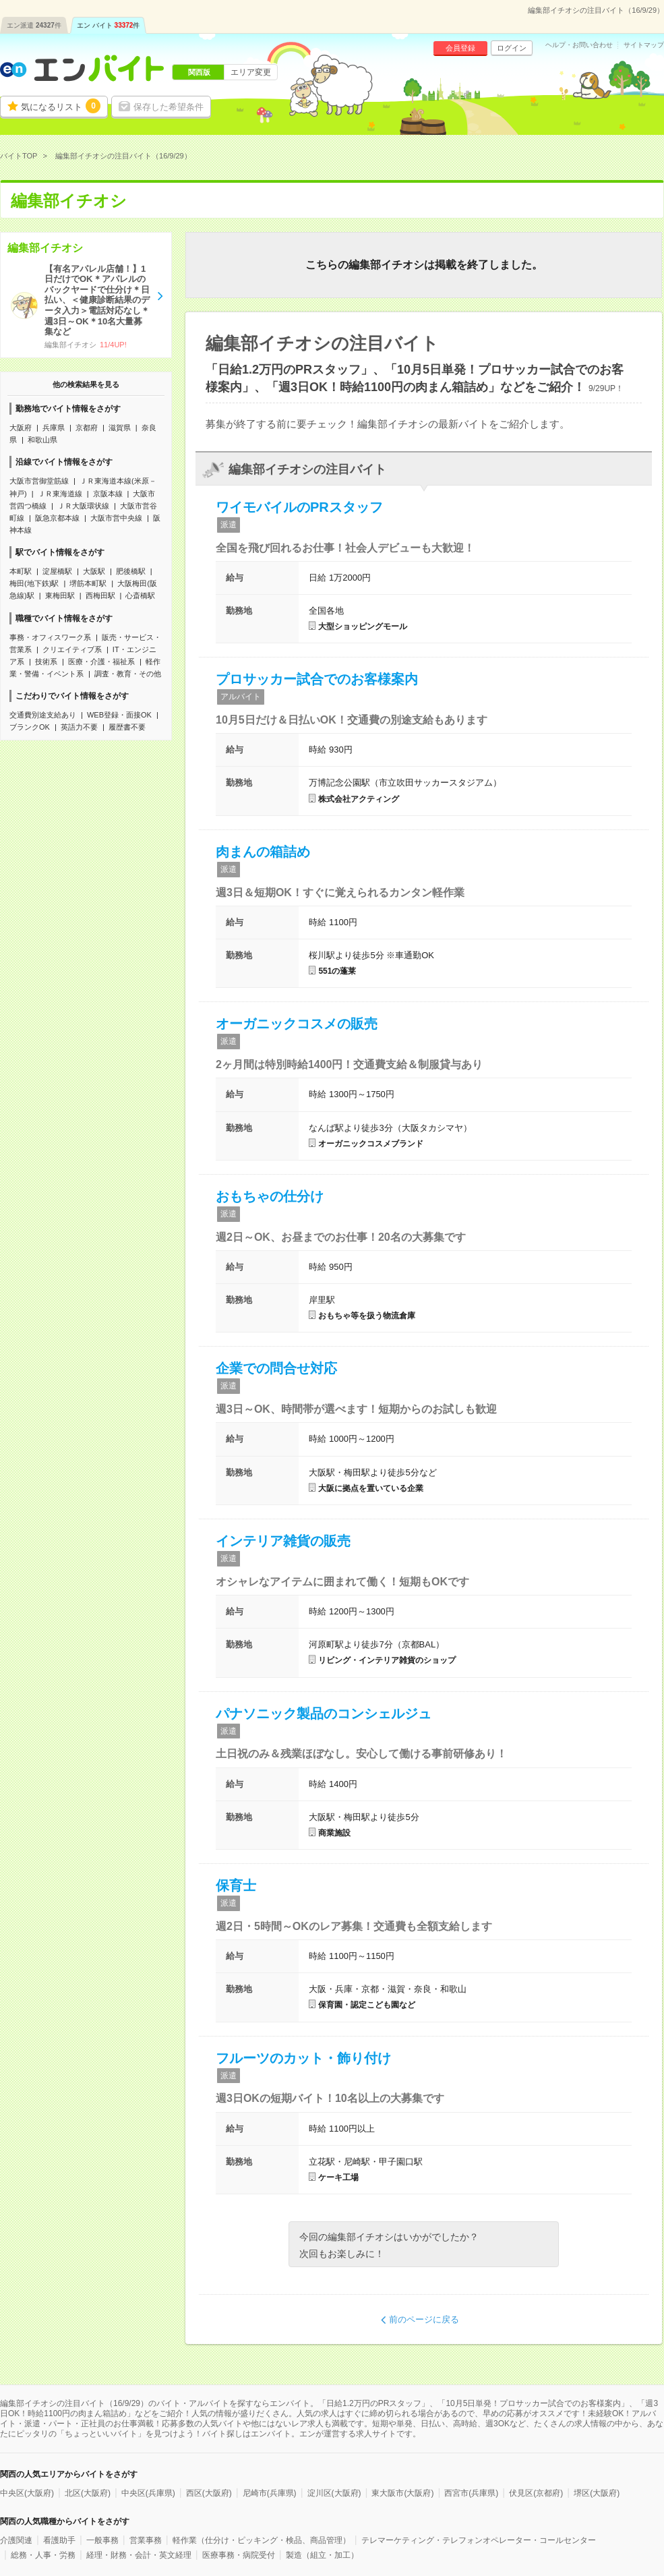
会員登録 (460, 48)
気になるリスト (60, 105)
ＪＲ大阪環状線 (83, 506)
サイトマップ (644, 45)
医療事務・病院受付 (238, 2555)
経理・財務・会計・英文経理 (138, 2555)
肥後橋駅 (131, 571)
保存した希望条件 (168, 107)
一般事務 (102, 2540)
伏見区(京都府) (536, 2493)
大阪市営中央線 (116, 518)
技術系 (46, 661)
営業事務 (145, 2540)
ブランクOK (29, 727)
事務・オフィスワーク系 (50, 637)
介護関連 (16, 2540)
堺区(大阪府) (597, 2493)
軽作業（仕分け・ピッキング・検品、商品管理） (262, 2540)
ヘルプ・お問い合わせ (579, 45)
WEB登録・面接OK (119, 715)
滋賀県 (120, 427)
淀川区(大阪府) (334, 2493)
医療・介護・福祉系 (101, 661)
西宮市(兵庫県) (471, 2493)
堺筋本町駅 (88, 583)
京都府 (87, 427)
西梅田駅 (100, 595)
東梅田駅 (60, 595)
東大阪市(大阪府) (402, 2493)
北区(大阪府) (88, 2493)
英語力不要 (79, 727)
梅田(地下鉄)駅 (34, 583)
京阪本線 (108, 494)
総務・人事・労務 (43, 2555)
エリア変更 (251, 72)
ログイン (511, 48)
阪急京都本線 (57, 518)
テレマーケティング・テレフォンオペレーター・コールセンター (478, 2540)
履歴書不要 (127, 727)
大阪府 (20, 427)
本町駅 (20, 571)
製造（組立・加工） (322, 2555)
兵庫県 (53, 427)
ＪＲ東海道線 (60, 494)
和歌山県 (42, 440)
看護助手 (59, 2540)
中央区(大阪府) (27, 2493)
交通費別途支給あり (42, 715)
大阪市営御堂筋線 (39, 481)
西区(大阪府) (209, 2493)
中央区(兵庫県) (148, 2493)
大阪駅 (94, 571)
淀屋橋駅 (57, 571)
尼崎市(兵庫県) (270, 2493)
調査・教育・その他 (127, 674)
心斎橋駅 (140, 595)
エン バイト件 (108, 25)
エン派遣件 (34, 25)
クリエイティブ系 (72, 649)
